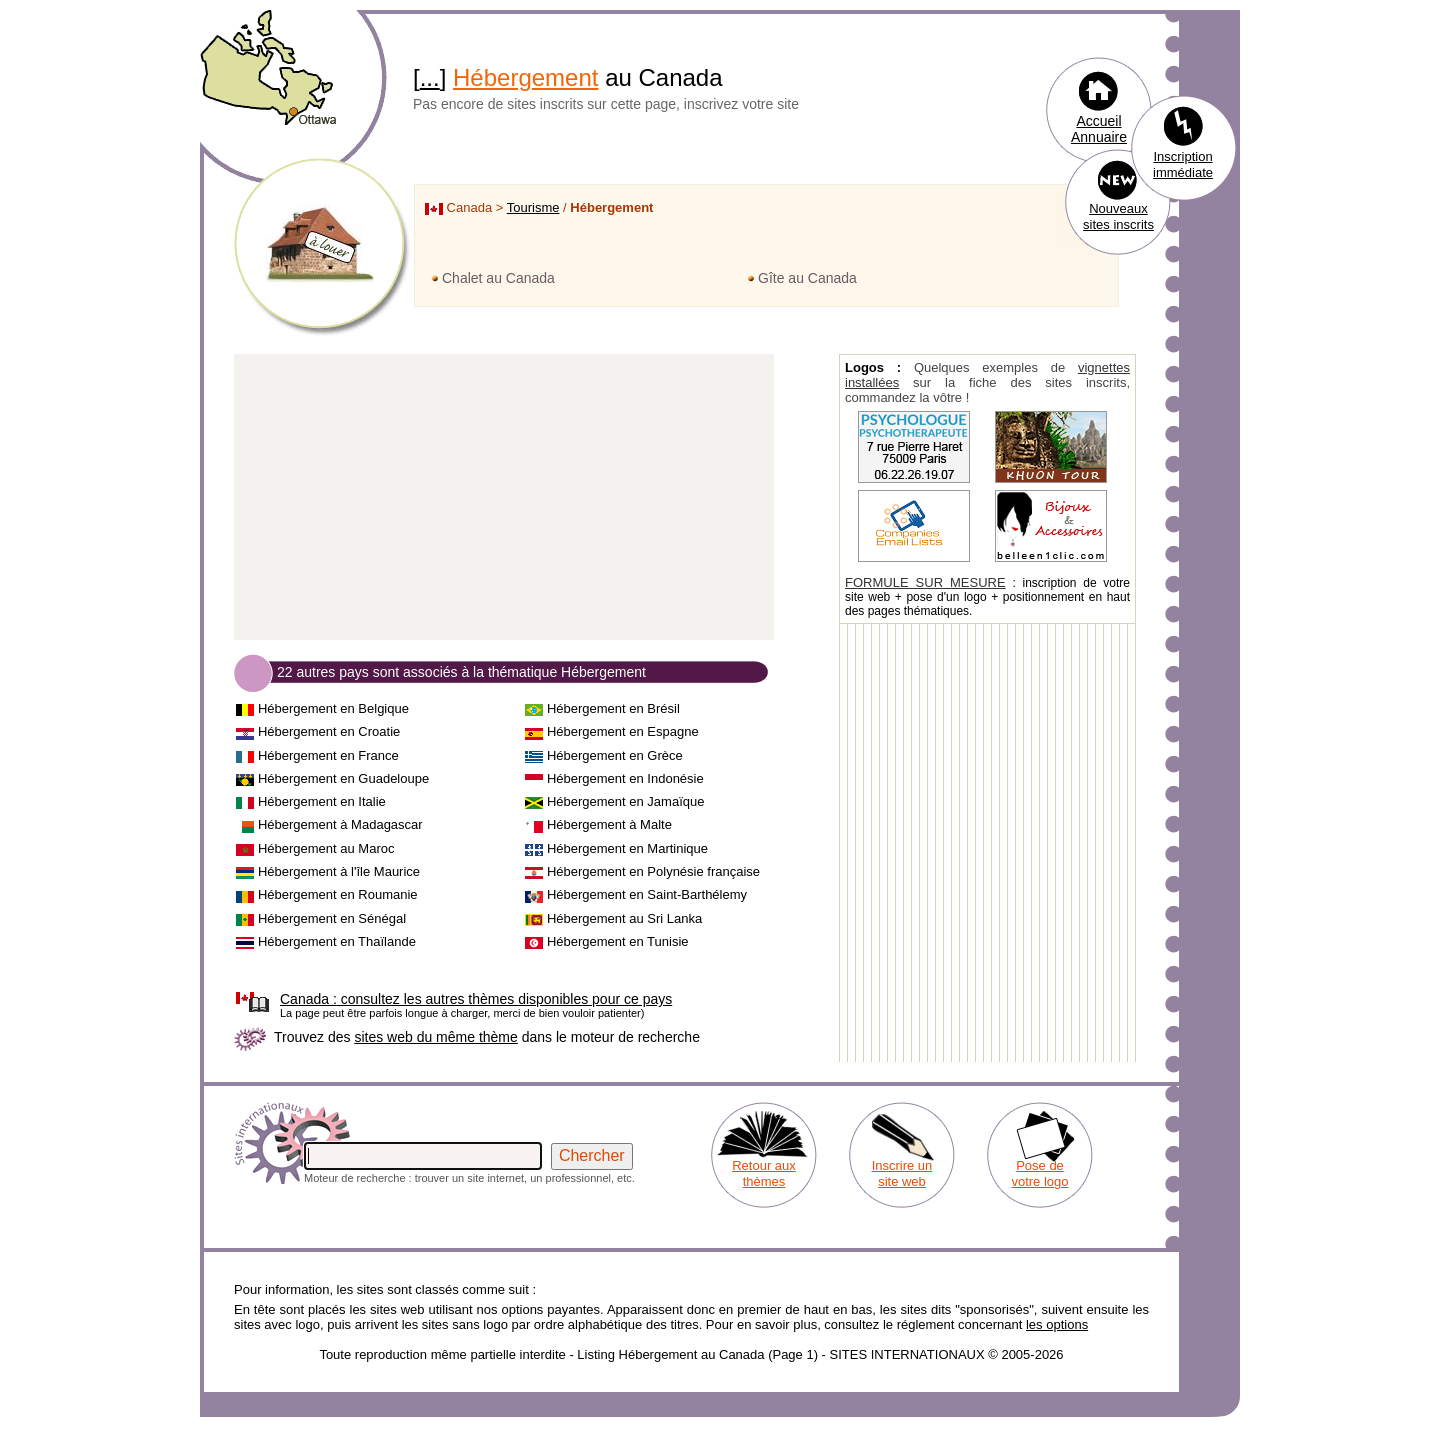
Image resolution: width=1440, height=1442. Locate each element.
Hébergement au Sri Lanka (624, 918)
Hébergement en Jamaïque (626, 801)
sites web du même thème (435, 1037)
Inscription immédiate (1183, 164)
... (430, 77)
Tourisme (533, 207)
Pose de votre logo (1039, 1173)
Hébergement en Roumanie (338, 894)
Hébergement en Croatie (329, 731)
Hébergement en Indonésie (625, 778)
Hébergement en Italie (322, 801)
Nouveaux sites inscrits (1118, 216)
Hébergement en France (328, 755)
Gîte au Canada (807, 278)
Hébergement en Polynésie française (653, 871)
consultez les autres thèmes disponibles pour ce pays (476, 999)
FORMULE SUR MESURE (925, 582)
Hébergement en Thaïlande (337, 941)
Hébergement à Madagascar (340, 824)
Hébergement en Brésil (613, 708)
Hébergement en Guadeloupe (343, 778)
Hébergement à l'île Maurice (339, 871)
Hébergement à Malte (609, 824)
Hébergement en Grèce (615, 755)
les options (1057, 1324)
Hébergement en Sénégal (332, 918)
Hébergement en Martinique (627, 848)
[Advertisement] (504, 498)
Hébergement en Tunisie (618, 941)
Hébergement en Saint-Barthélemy (647, 894)
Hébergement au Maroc (326, 848)
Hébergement (525, 77)
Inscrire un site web (902, 1173)
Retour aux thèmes (764, 1173)
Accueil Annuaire (1099, 129)
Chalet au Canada (498, 278)
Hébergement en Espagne (623, 731)
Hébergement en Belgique (333, 708)
